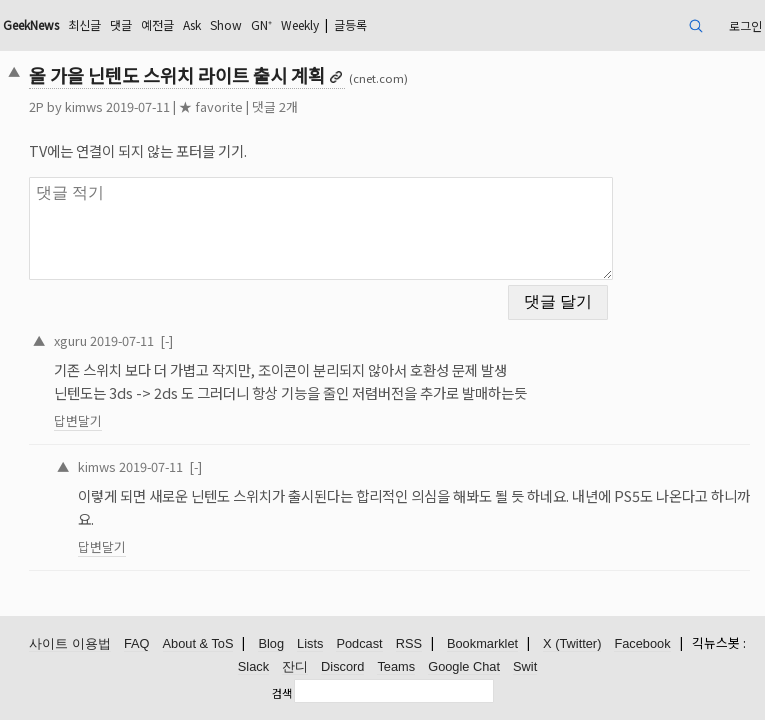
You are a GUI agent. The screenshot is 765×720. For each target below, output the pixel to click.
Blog (271, 643)
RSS (409, 643)
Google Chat (464, 666)
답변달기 (78, 420)
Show (226, 24)
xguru (70, 340)
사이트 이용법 (70, 643)
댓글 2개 (275, 106)
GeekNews (31, 24)
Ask (192, 24)
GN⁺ (261, 24)
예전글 (157, 24)
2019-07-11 (122, 340)
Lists (310, 643)
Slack (253, 666)
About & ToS (198, 643)
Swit (525, 666)
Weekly (300, 24)
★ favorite (211, 106)
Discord (342, 666)
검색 (282, 693)
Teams (396, 666)
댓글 (121, 24)
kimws (84, 106)
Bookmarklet (482, 643)
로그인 (745, 25)
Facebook (642, 643)
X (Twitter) (572, 643)
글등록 (350, 24)
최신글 (84, 24)
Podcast (359, 643)
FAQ (137, 643)
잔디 (295, 666)
